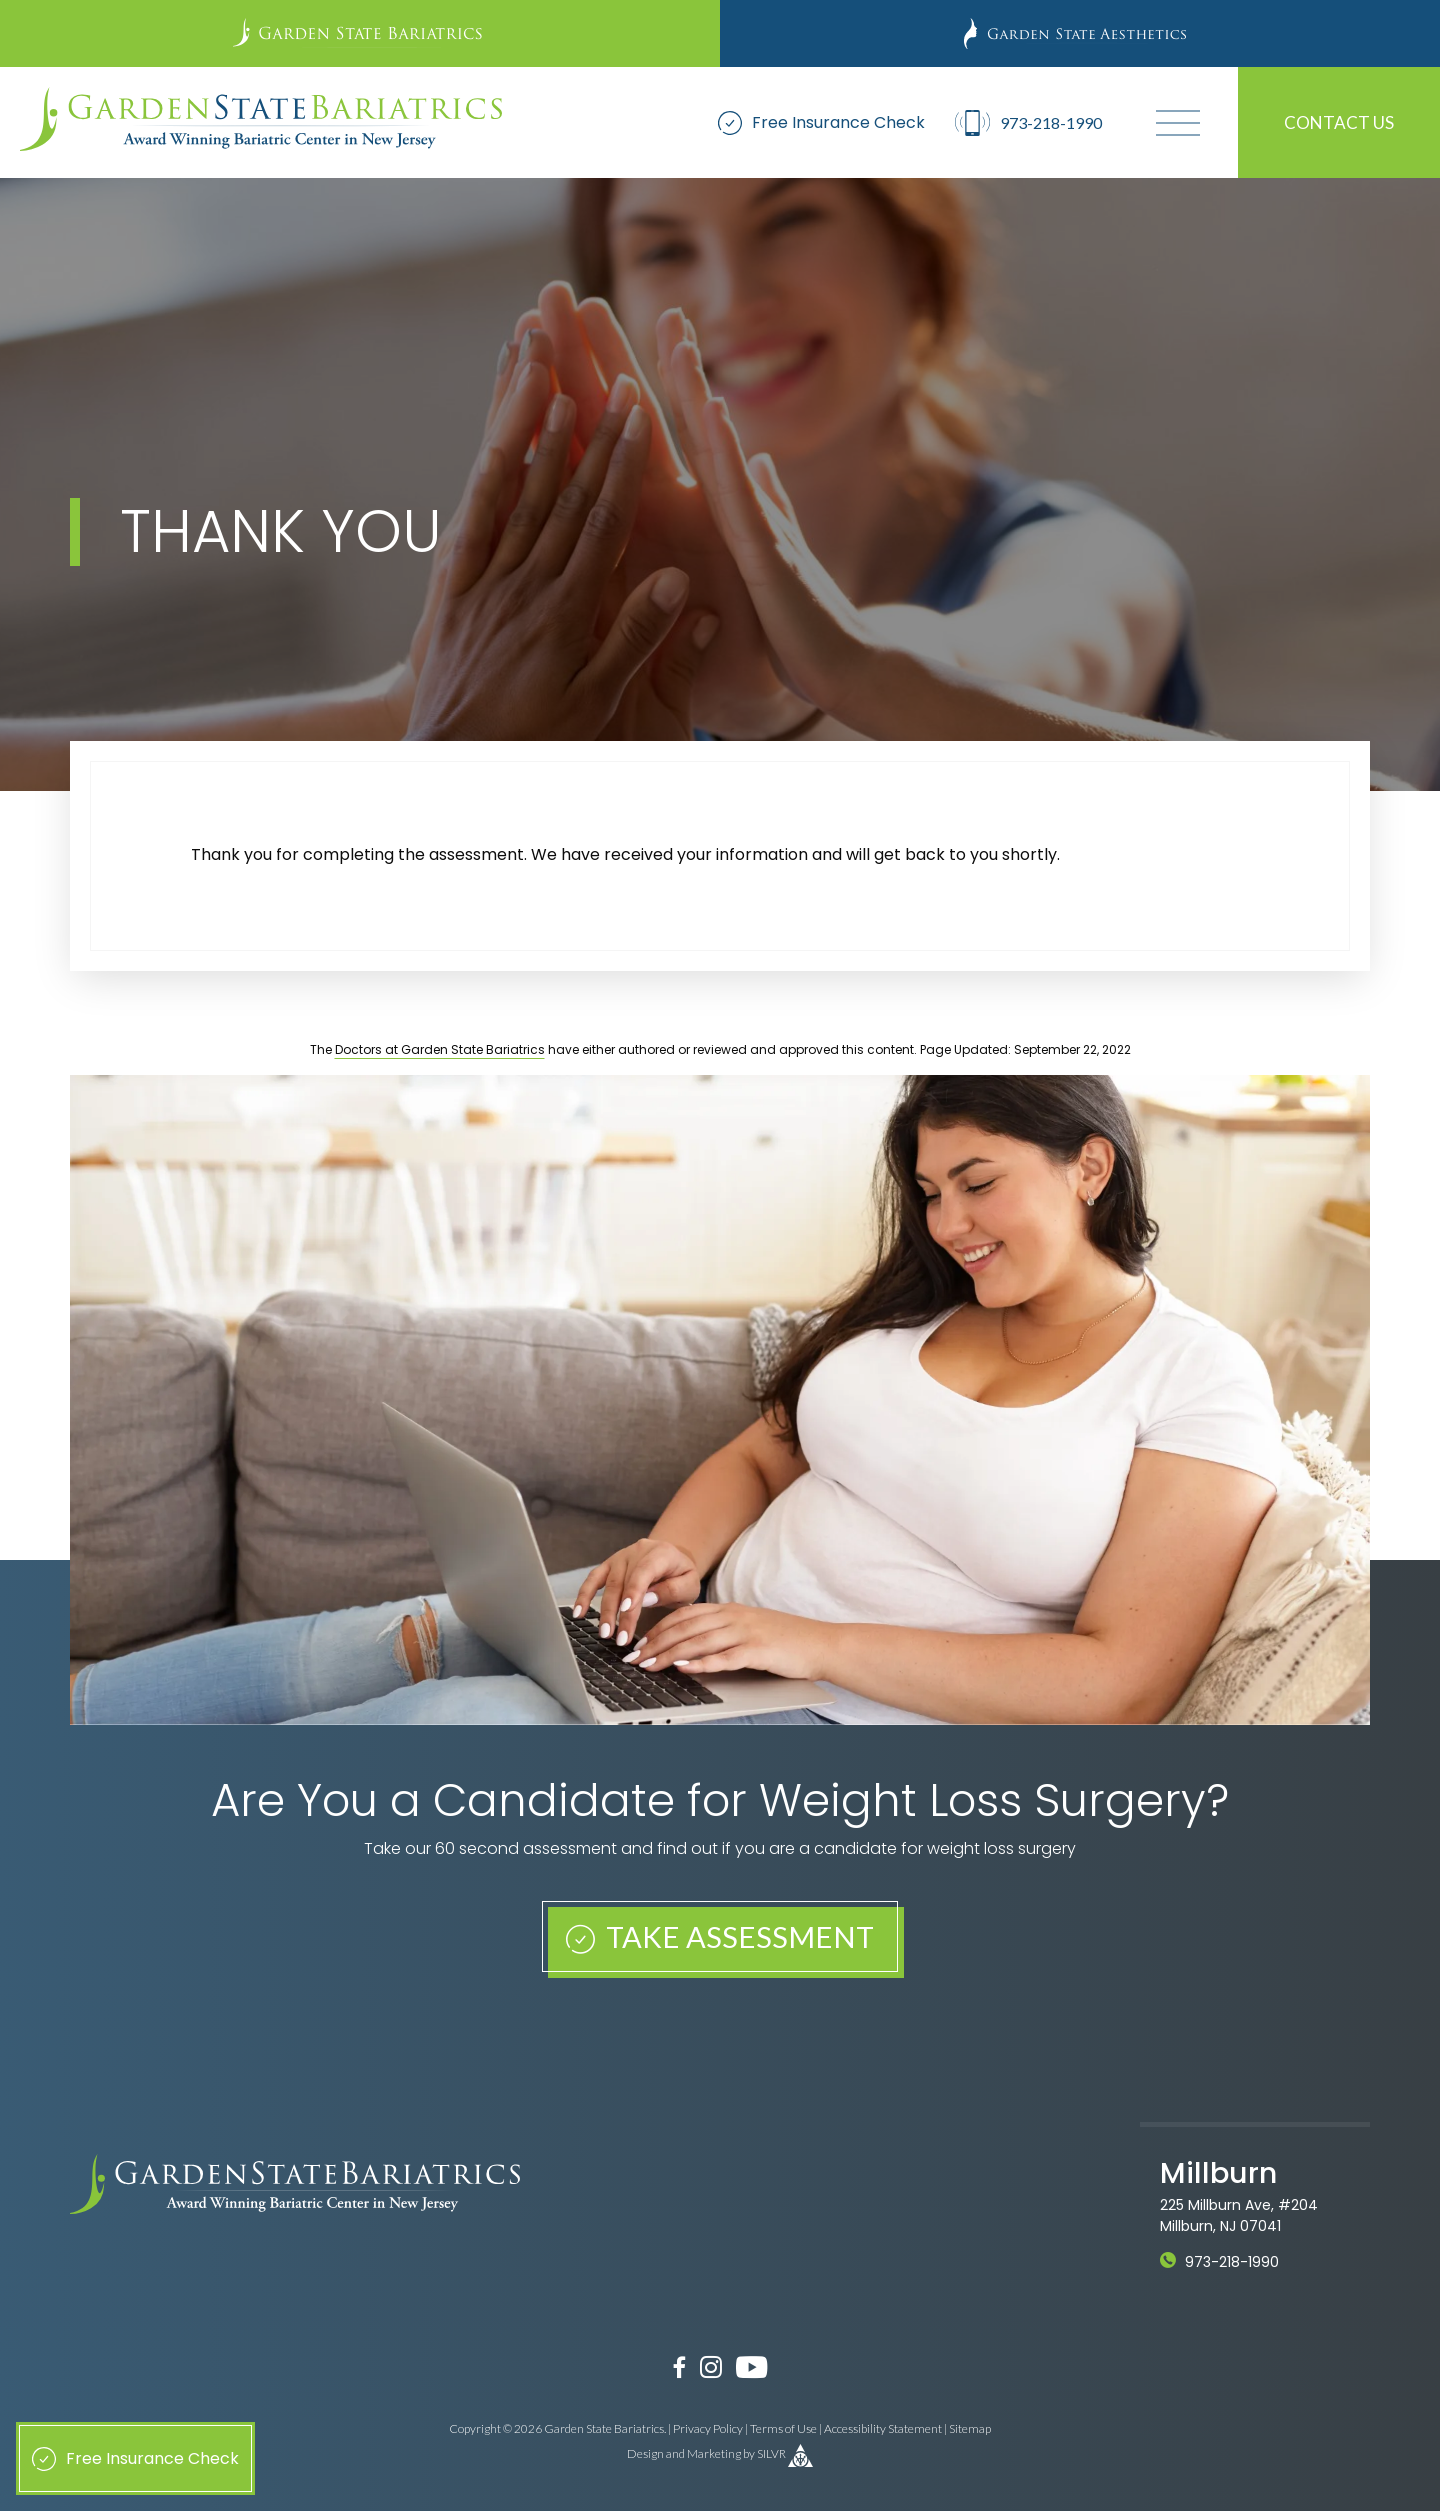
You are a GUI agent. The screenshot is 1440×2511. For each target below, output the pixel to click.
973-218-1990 (1232, 2262)
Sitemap (970, 2428)
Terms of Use (783, 2428)
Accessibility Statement (883, 2428)
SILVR (771, 2454)
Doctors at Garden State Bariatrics (440, 1049)
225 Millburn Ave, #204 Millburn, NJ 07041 (1239, 2215)
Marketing (714, 2454)
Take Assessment (720, 1936)
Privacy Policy (708, 2428)
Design (645, 2454)
